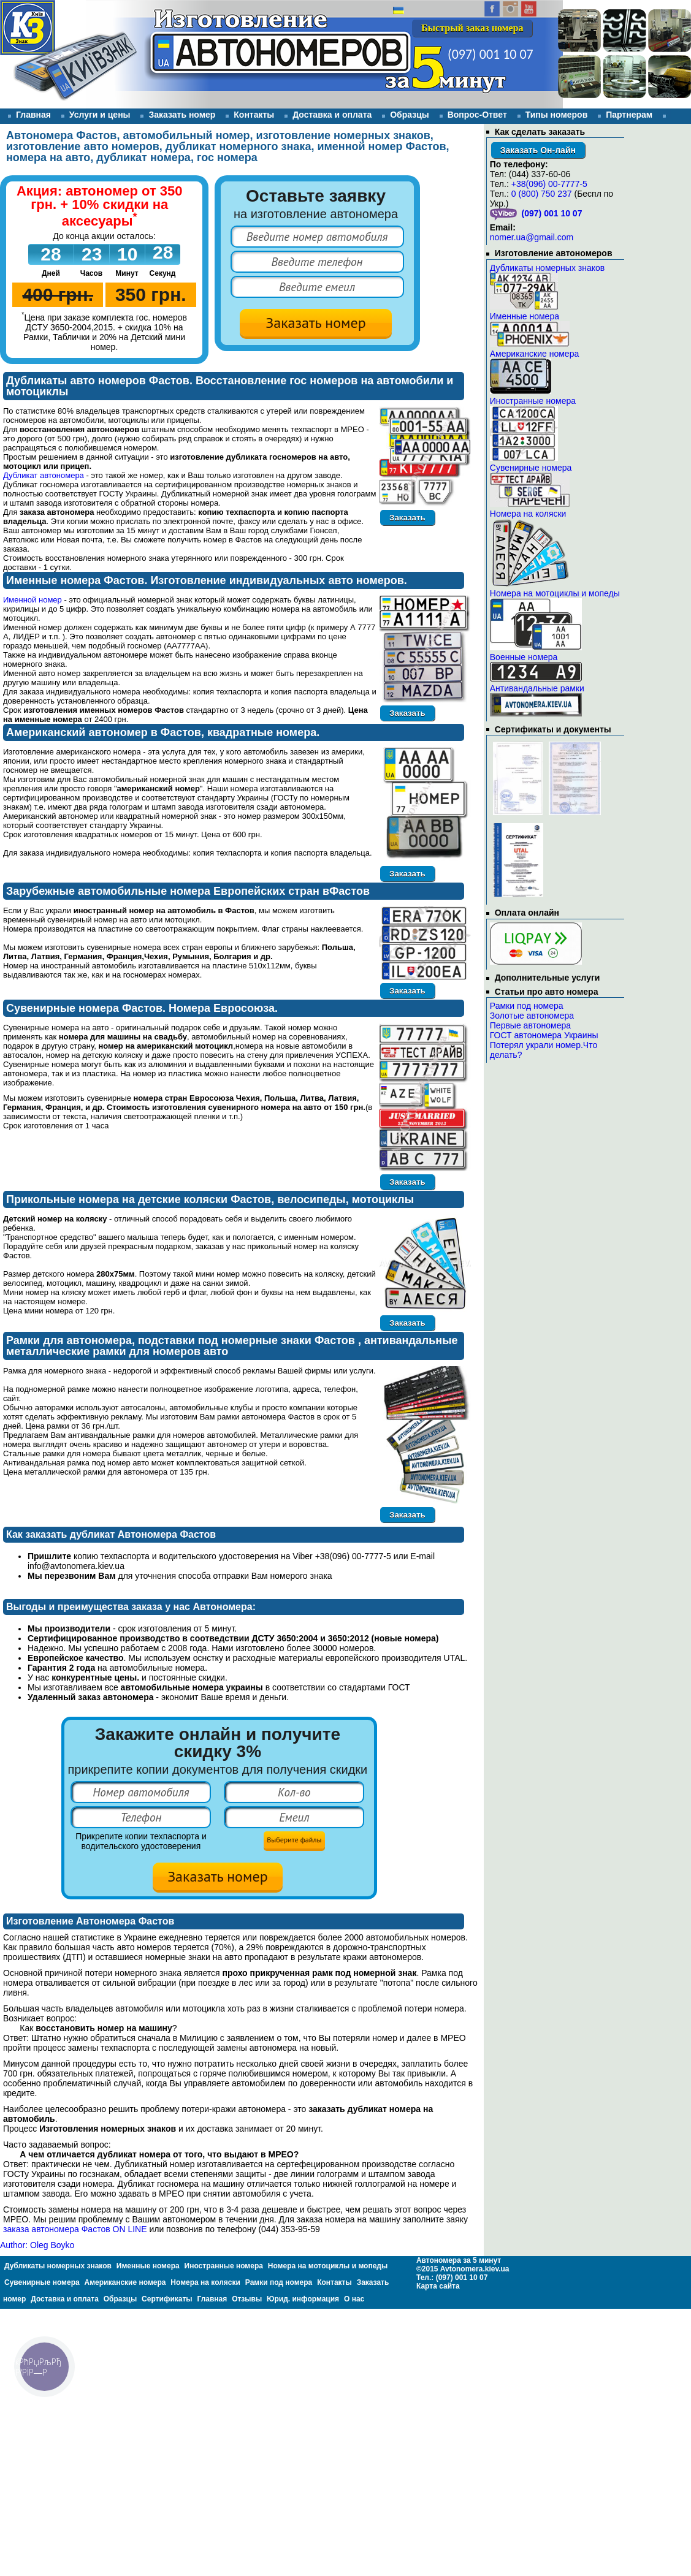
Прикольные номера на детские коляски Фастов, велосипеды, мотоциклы (210, 1199)
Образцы (409, 115)
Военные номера (524, 657)
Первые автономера (530, 1025)
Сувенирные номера (531, 468)
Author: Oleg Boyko (37, 2245)
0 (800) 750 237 (541, 194)
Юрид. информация (303, 2299)
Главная (33, 115)
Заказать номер (181, 115)
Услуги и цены (100, 115)
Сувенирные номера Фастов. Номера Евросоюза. (142, 1008)
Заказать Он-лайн (538, 150)
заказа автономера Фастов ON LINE (75, 2229)
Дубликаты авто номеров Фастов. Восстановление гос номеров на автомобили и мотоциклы (229, 386)
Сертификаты (167, 2299)
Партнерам (629, 115)
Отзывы (17, 127)
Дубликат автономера (43, 475)
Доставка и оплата (332, 115)
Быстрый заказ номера (472, 28)
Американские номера (534, 354)
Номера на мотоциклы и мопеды (555, 593)
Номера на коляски (528, 514)
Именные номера (524, 316)
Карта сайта (438, 2286)
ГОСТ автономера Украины (544, 1035)
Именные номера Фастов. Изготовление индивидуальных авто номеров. (206, 580)
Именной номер (32, 599)
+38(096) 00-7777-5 (549, 184)
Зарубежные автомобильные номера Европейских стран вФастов (188, 891)
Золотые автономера (532, 1015)
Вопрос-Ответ (477, 115)
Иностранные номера (533, 401)
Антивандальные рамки (537, 688)
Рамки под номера (526, 1006)
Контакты (254, 115)
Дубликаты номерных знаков (547, 268)
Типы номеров (556, 115)
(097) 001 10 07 (490, 54)
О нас (354, 2299)
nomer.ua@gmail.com (531, 237)
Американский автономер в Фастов (103, 732)
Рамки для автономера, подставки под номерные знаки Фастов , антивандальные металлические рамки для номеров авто (232, 1346)
